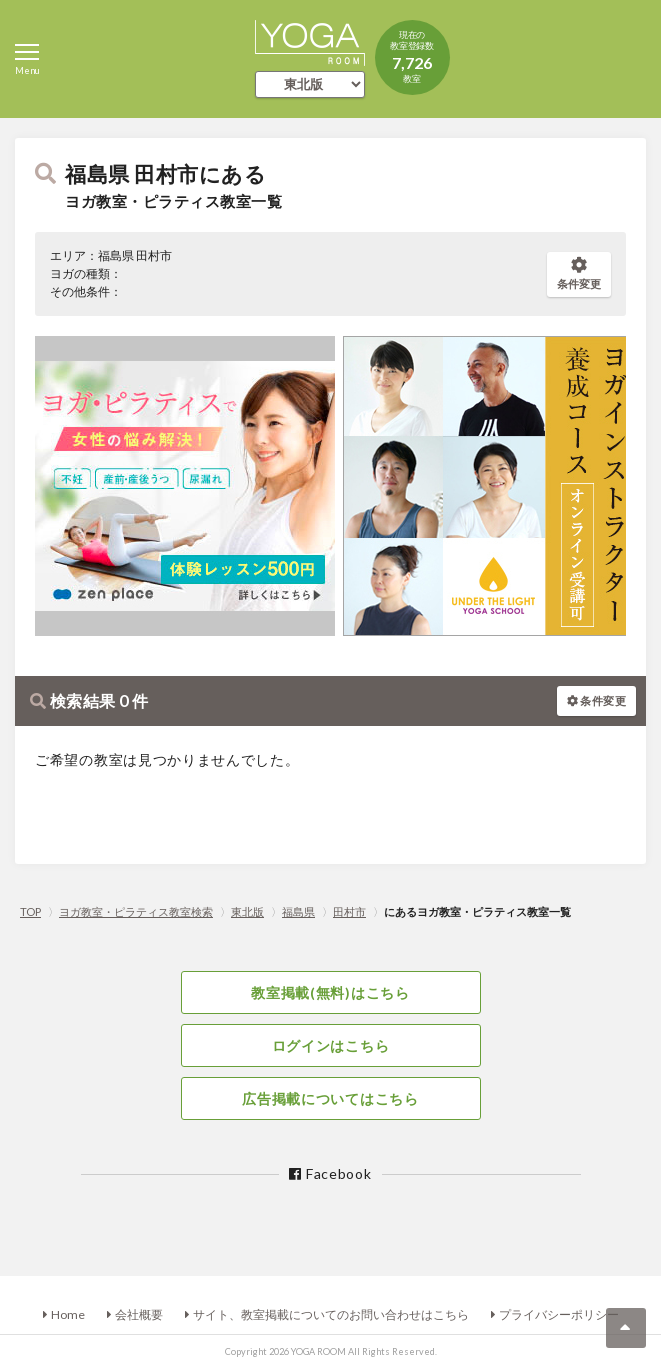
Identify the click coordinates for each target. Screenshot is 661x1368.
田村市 (349, 911)
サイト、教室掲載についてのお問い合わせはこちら (331, 1314)
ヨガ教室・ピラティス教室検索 (136, 911)
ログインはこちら (331, 1045)
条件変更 (579, 273)
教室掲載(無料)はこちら (330, 992)
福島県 (298, 911)
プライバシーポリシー (559, 1314)
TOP (30, 911)
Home (68, 1314)
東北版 (247, 911)
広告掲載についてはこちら (330, 1098)
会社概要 (139, 1314)
